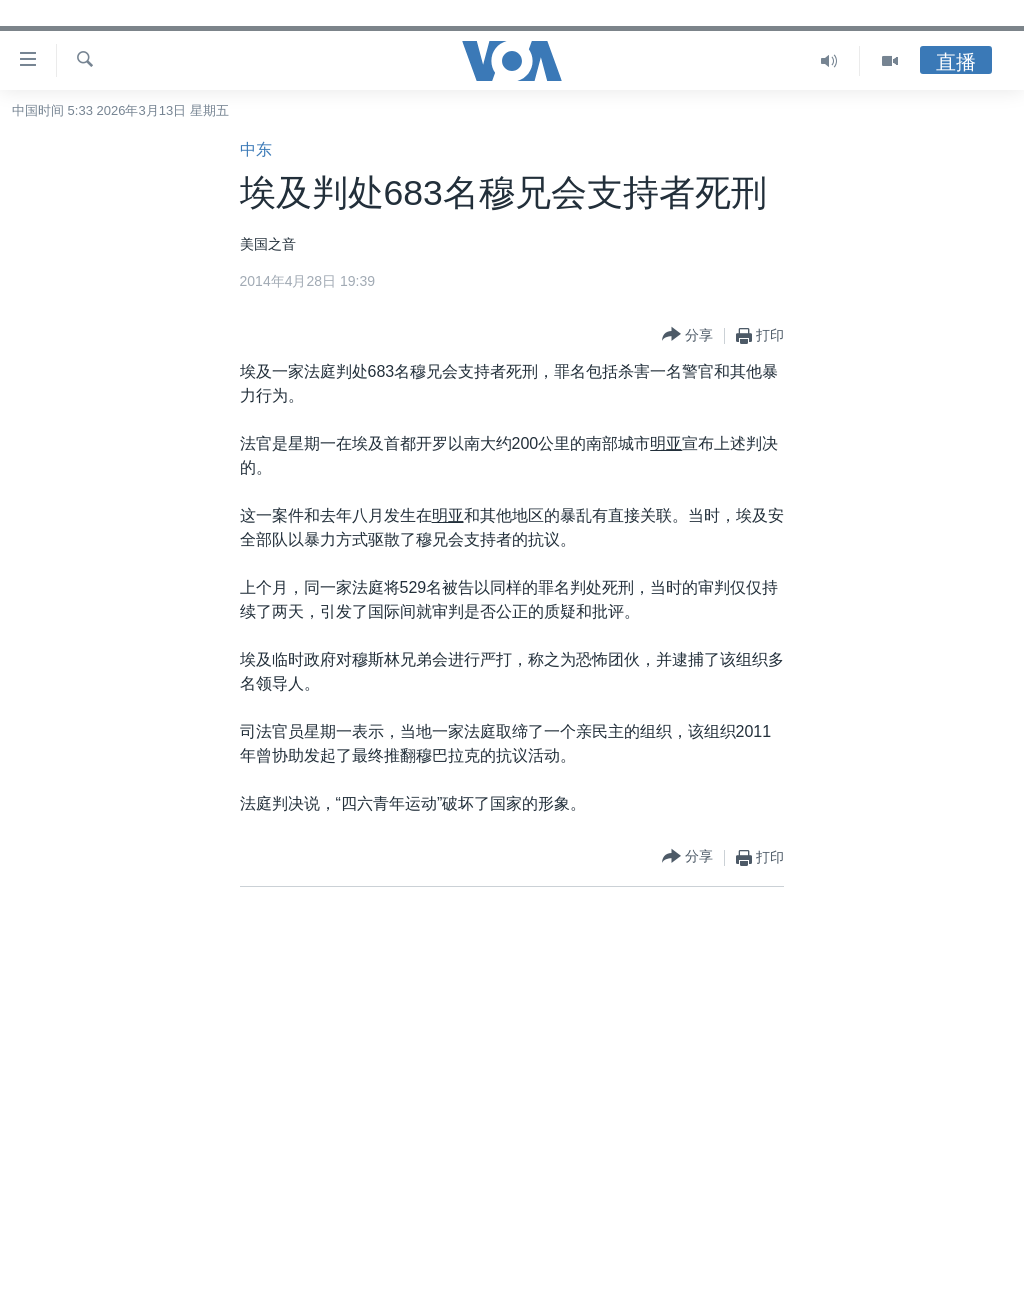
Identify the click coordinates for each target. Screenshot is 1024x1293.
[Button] (687, 335)
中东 (256, 149)
